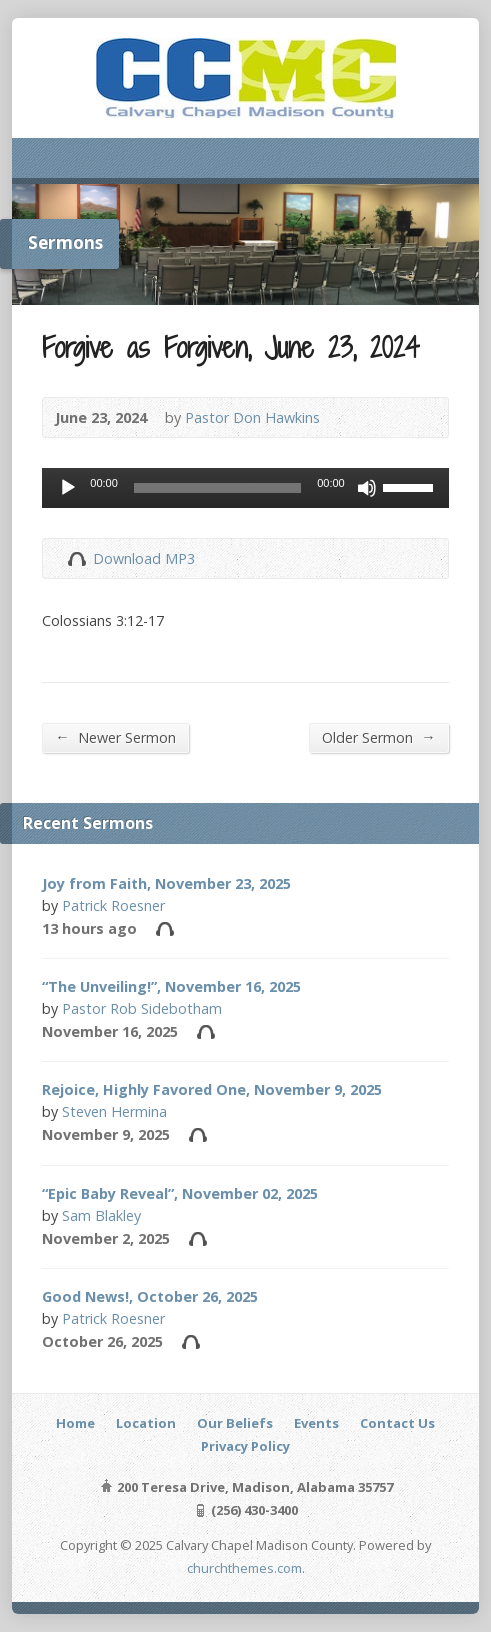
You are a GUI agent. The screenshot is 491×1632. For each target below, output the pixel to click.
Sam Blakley (101, 1215)
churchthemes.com (244, 1568)
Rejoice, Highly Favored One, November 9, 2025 (212, 1089)
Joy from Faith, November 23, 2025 (166, 883)
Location (146, 1423)
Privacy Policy (245, 1446)
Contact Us (397, 1423)
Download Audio (76, 558)
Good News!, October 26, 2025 (150, 1296)
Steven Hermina (114, 1111)
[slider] (217, 488)
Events (316, 1423)
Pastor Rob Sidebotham (142, 1008)
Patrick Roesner (113, 905)
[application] (245, 488)
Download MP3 (144, 558)
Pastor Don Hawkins (252, 417)
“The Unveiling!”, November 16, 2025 (171, 986)
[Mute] (367, 488)
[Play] (68, 488)
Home (75, 1423)
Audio (164, 928)
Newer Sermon (115, 737)
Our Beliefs (235, 1423)
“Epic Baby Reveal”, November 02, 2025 (180, 1193)
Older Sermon (378, 737)
